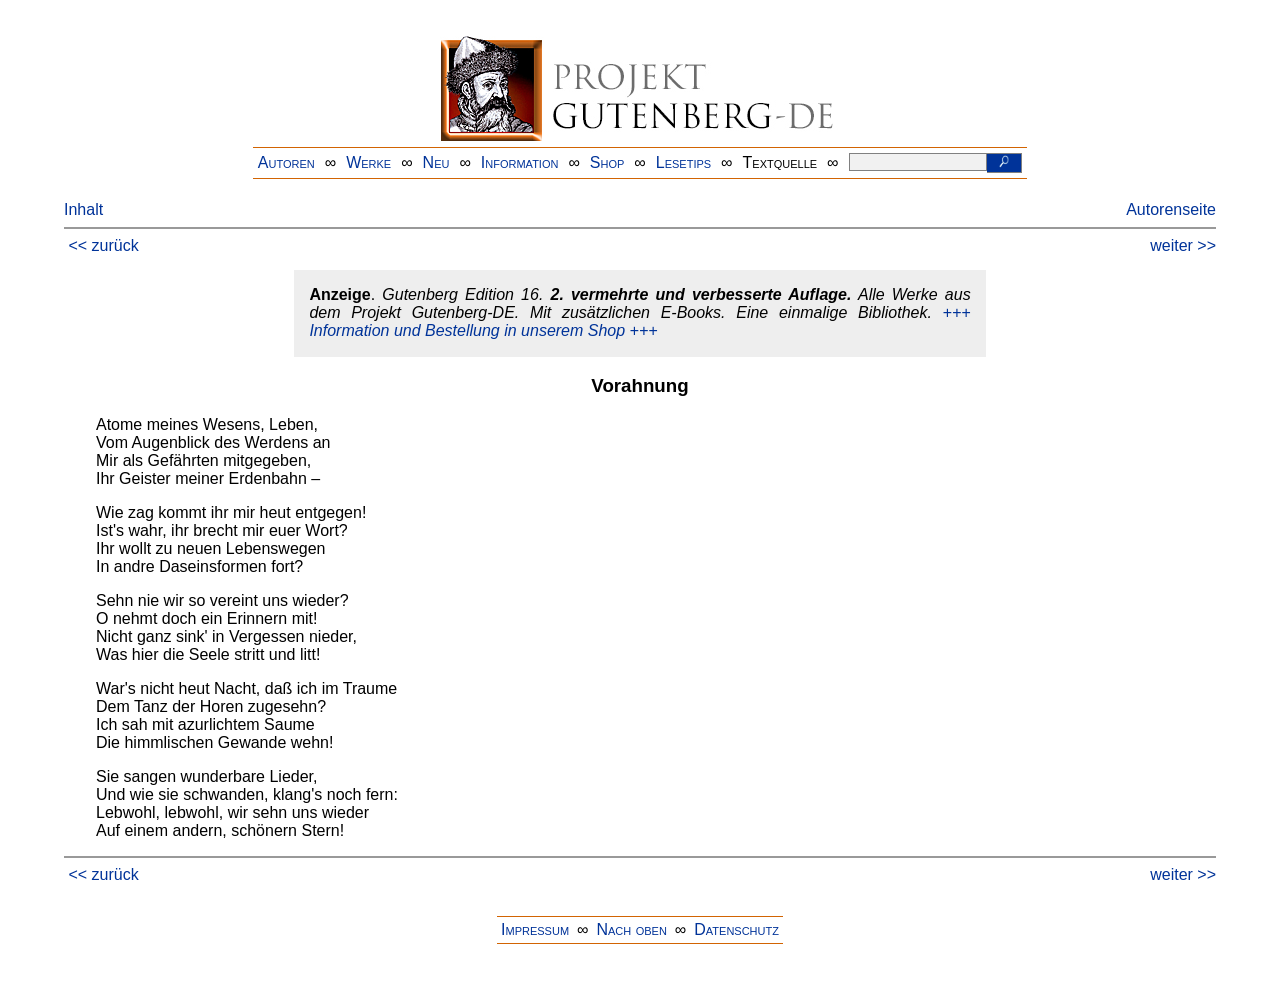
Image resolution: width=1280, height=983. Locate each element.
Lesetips (683, 162)
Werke (368, 162)
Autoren (286, 162)
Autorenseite (1171, 209)
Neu (436, 162)
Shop (607, 162)
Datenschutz (736, 929)
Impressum (535, 929)
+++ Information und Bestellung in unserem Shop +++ (639, 321)
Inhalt (83, 209)
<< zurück (103, 245)
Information (520, 162)
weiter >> (1183, 245)
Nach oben (631, 929)
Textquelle (780, 162)
